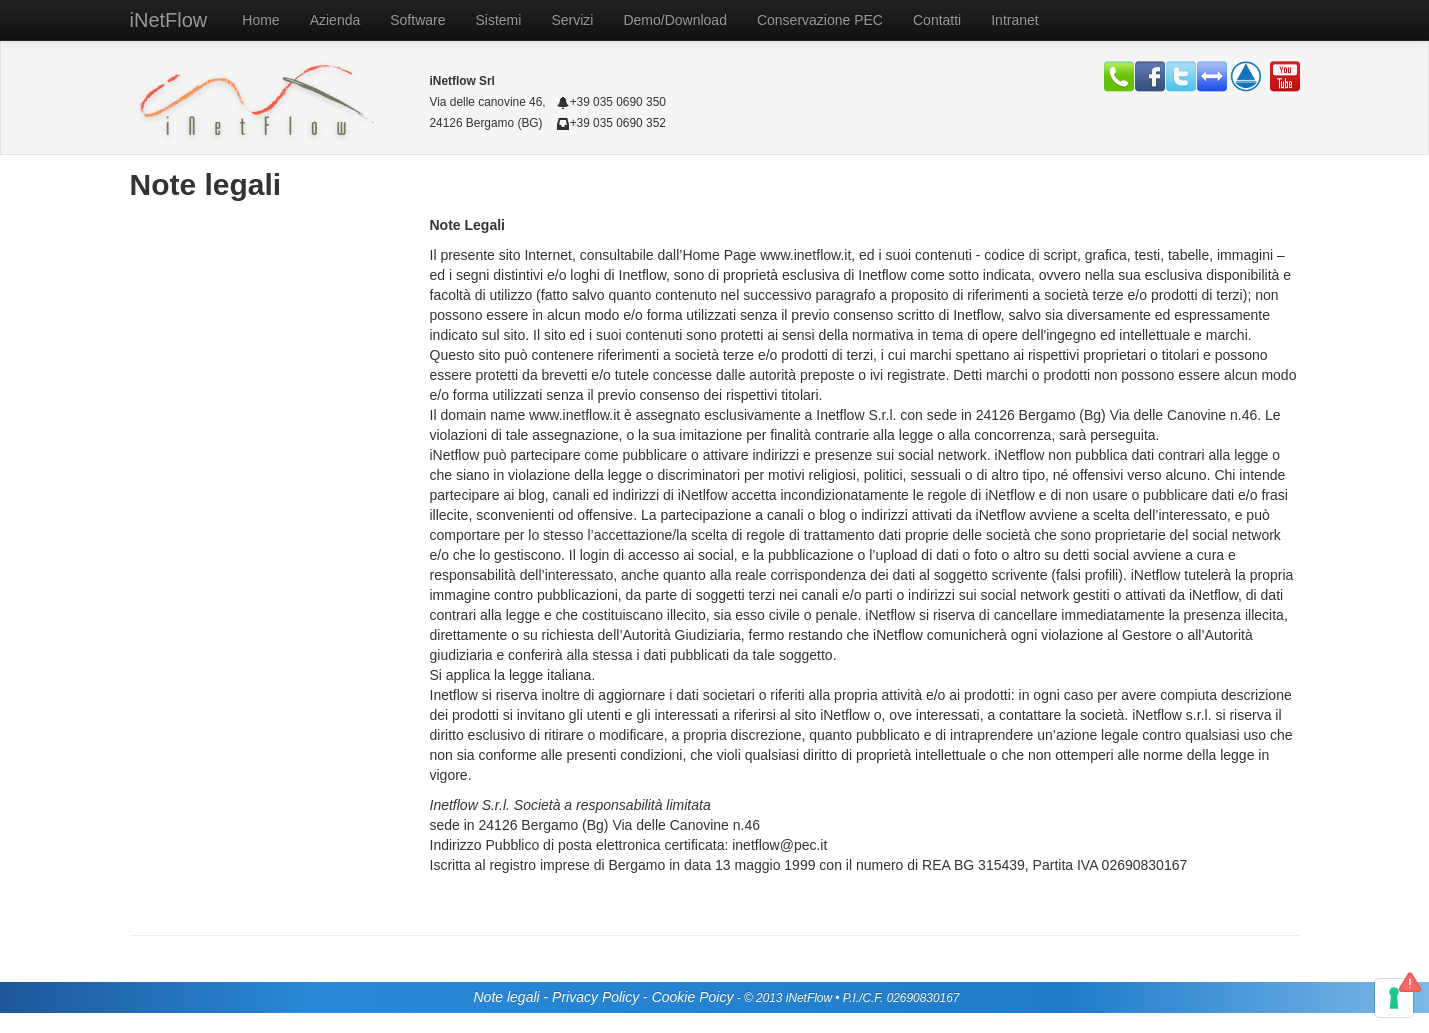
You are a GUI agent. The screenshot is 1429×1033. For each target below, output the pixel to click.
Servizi (572, 20)
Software (417, 20)
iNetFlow (169, 20)
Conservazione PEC (820, 20)
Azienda (335, 20)
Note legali (506, 997)
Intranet (1014, 20)
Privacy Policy (595, 997)
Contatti (937, 20)
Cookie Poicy (693, 997)
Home (260, 20)
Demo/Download (675, 20)
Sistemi (499, 20)
